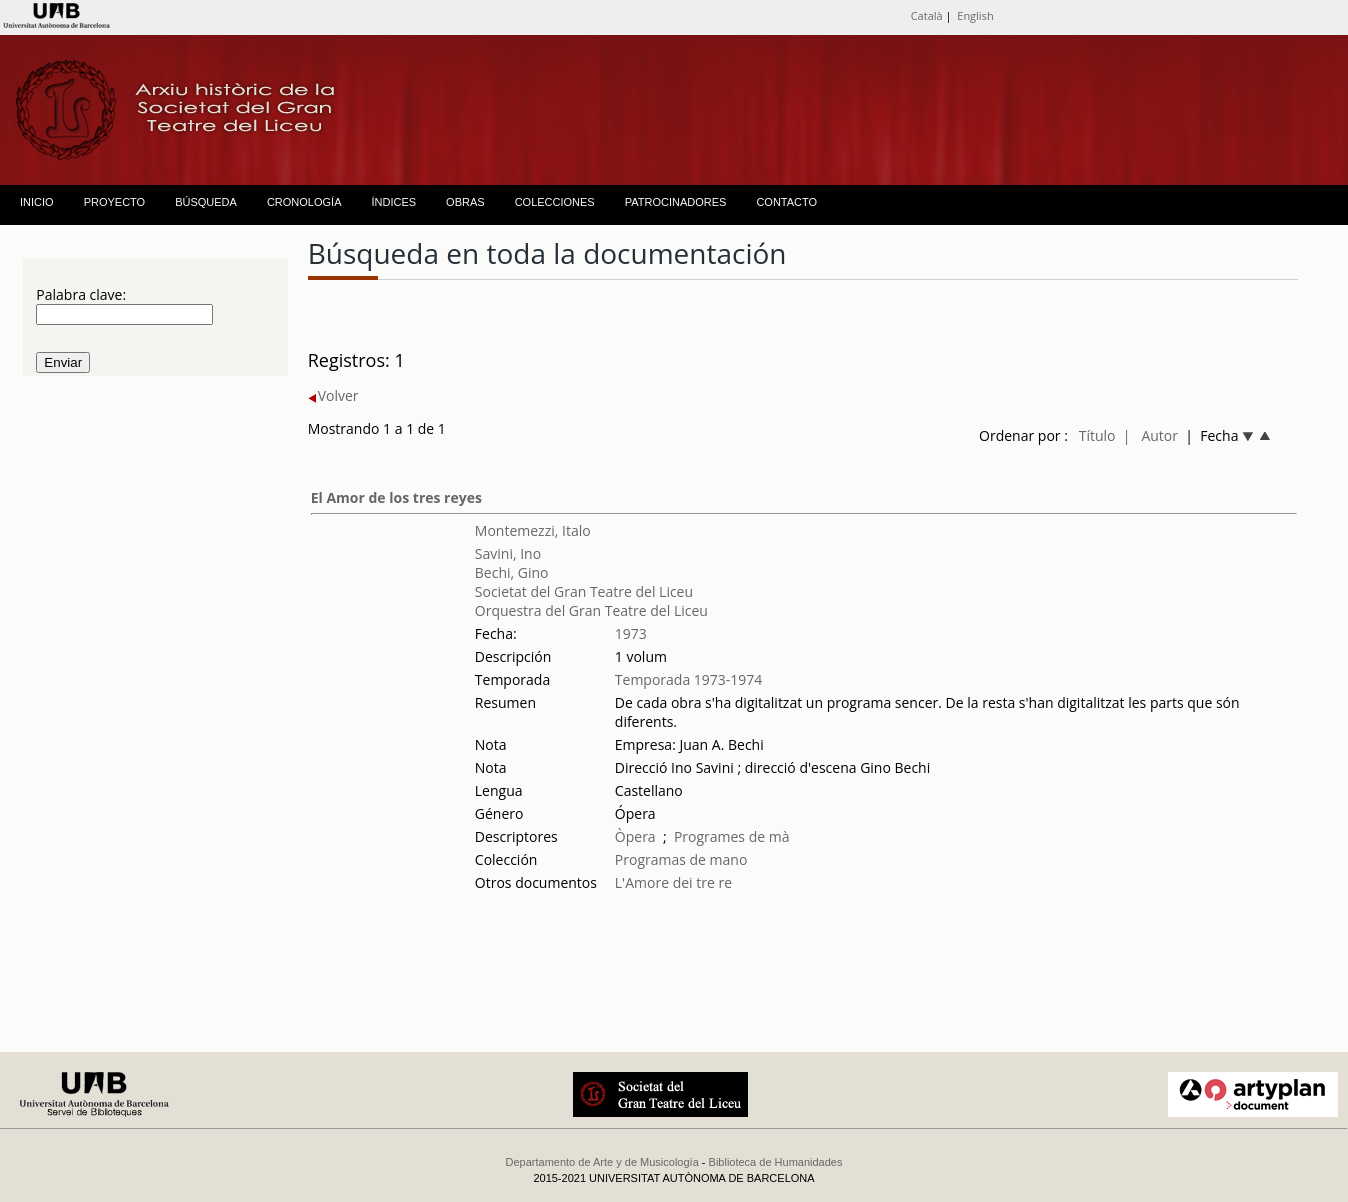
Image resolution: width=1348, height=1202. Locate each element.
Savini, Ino (508, 553)
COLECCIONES (555, 202)
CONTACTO (786, 202)
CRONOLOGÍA (304, 202)
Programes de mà (732, 836)
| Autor (1150, 435)
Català (927, 15)
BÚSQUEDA (206, 202)
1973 (631, 633)
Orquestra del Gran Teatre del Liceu (591, 610)
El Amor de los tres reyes (396, 497)
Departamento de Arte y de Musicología (602, 1162)
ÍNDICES (393, 202)
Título (1097, 435)
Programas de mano (681, 859)
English (975, 15)
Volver (333, 395)
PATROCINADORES (676, 202)
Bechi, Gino (512, 572)
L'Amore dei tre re (673, 882)
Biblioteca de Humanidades (776, 1162)
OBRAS (465, 202)
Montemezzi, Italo (533, 530)
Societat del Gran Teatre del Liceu (584, 591)
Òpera (635, 836)
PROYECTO (115, 202)
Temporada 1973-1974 (689, 679)
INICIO (37, 202)
